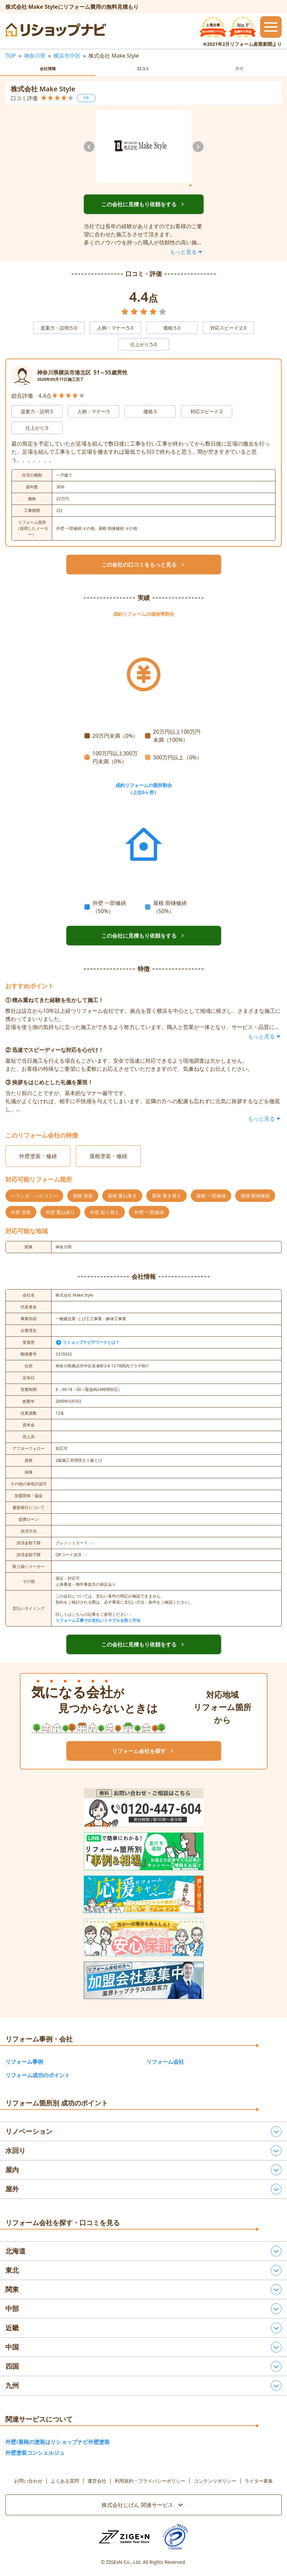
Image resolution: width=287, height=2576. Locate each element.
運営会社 (96, 2481)
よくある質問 (65, 2481)
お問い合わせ (28, 2481)
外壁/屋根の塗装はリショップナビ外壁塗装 (57, 2442)
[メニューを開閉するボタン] (271, 27)
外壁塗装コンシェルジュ (35, 2452)
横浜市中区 (66, 55)
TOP (10, 55)
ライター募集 (259, 2481)
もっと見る (187, 251)
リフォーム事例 (24, 2061)
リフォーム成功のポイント (37, 2075)
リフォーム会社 (165, 2061)
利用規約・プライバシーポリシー (150, 2481)
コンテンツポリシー (215, 2481)
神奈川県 (34, 55)
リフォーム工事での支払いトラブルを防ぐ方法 (98, 1620)
